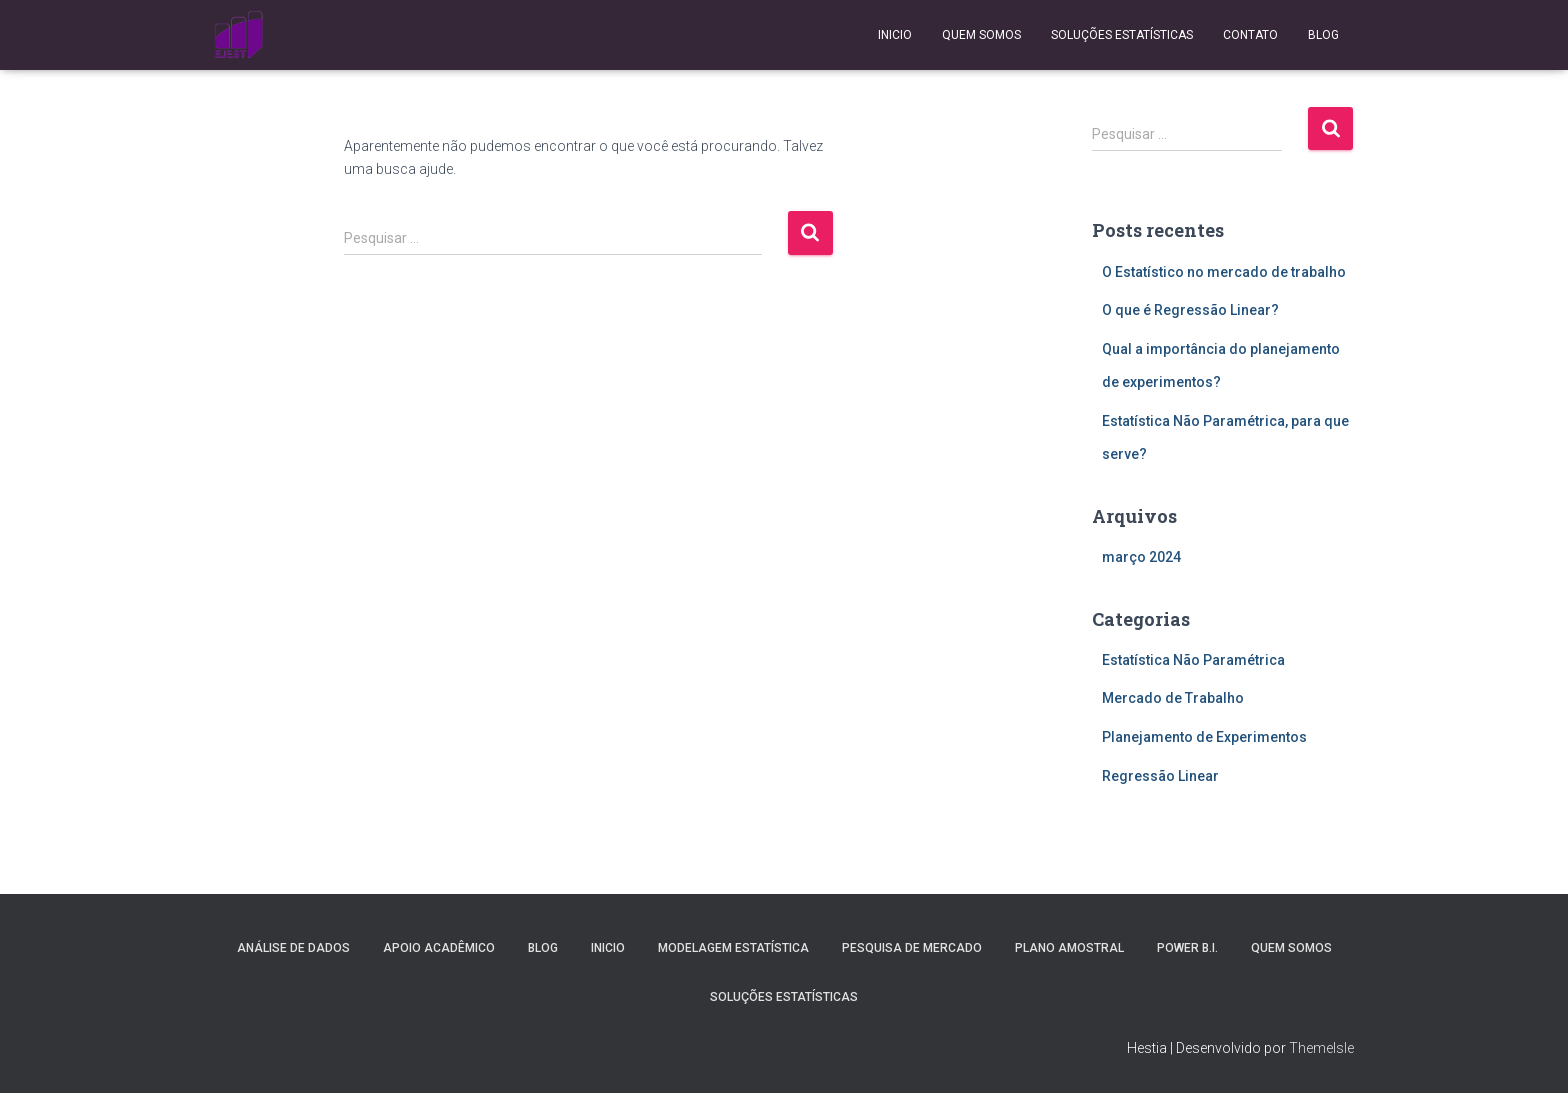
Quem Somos (981, 35)
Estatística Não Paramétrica (1193, 660)
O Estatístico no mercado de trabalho (1224, 272)
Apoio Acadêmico (439, 948)
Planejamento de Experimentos (1204, 737)
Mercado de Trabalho (1173, 698)
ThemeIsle (1321, 1048)
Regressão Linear (1160, 776)
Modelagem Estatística (733, 948)
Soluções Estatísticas (1122, 35)
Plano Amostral (1069, 948)
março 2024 (1141, 557)
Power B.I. (1187, 948)
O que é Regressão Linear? (1190, 310)
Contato (1250, 35)
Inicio (895, 35)
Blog (1323, 35)
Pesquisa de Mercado (912, 948)
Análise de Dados (293, 948)
